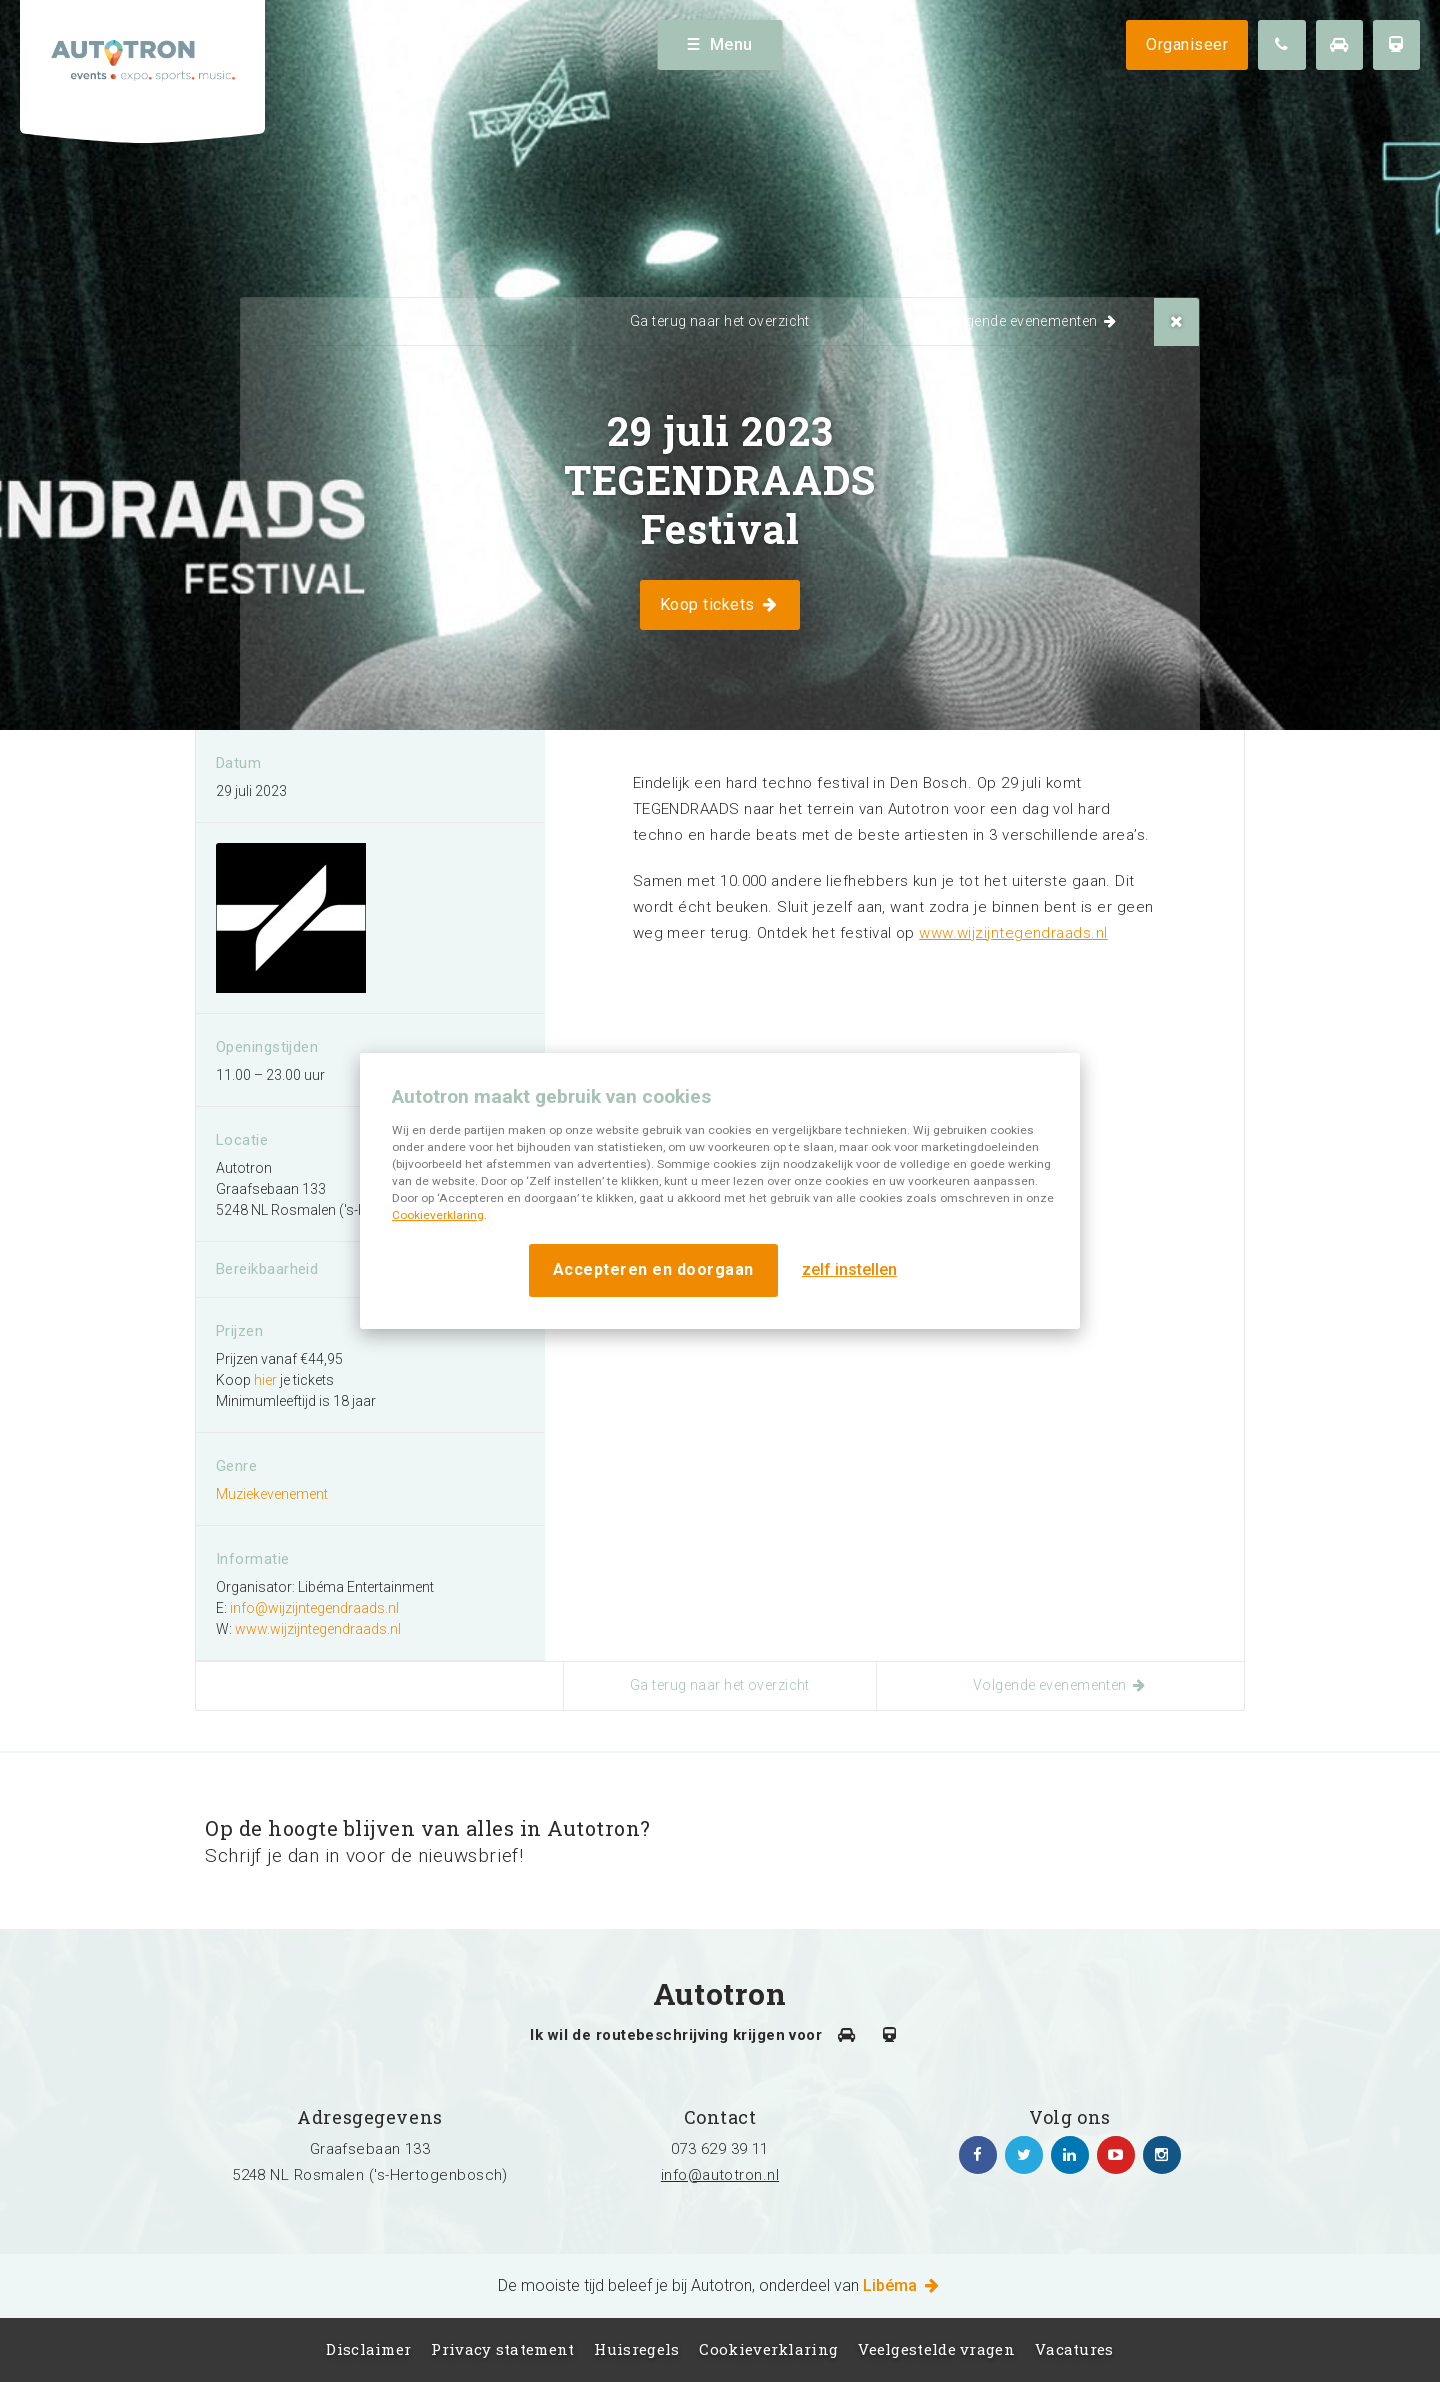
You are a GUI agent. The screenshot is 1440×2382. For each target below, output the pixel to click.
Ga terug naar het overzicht (720, 321)
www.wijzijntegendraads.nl (1013, 933)
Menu (720, 44)
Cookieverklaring (438, 1215)
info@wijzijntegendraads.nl (314, 1608)
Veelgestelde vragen (936, 2349)
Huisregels (636, 2349)
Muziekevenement (272, 1494)
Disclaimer (368, 2349)
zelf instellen (849, 1269)
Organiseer (1187, 44)
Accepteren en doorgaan (653, 1269)
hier (265, 1380)
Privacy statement (502, 2349)
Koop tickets (720, 604)
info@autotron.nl (720, 2175)
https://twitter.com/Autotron (1024, 2155)
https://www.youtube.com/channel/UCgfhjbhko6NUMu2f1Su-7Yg (1116, 2155)
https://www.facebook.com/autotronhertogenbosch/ (978, 2155)
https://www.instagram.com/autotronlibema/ (1162, 2155)
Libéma (902, 2285)
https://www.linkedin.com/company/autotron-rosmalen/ (1070, 2155)
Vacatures (1074, 2349)
